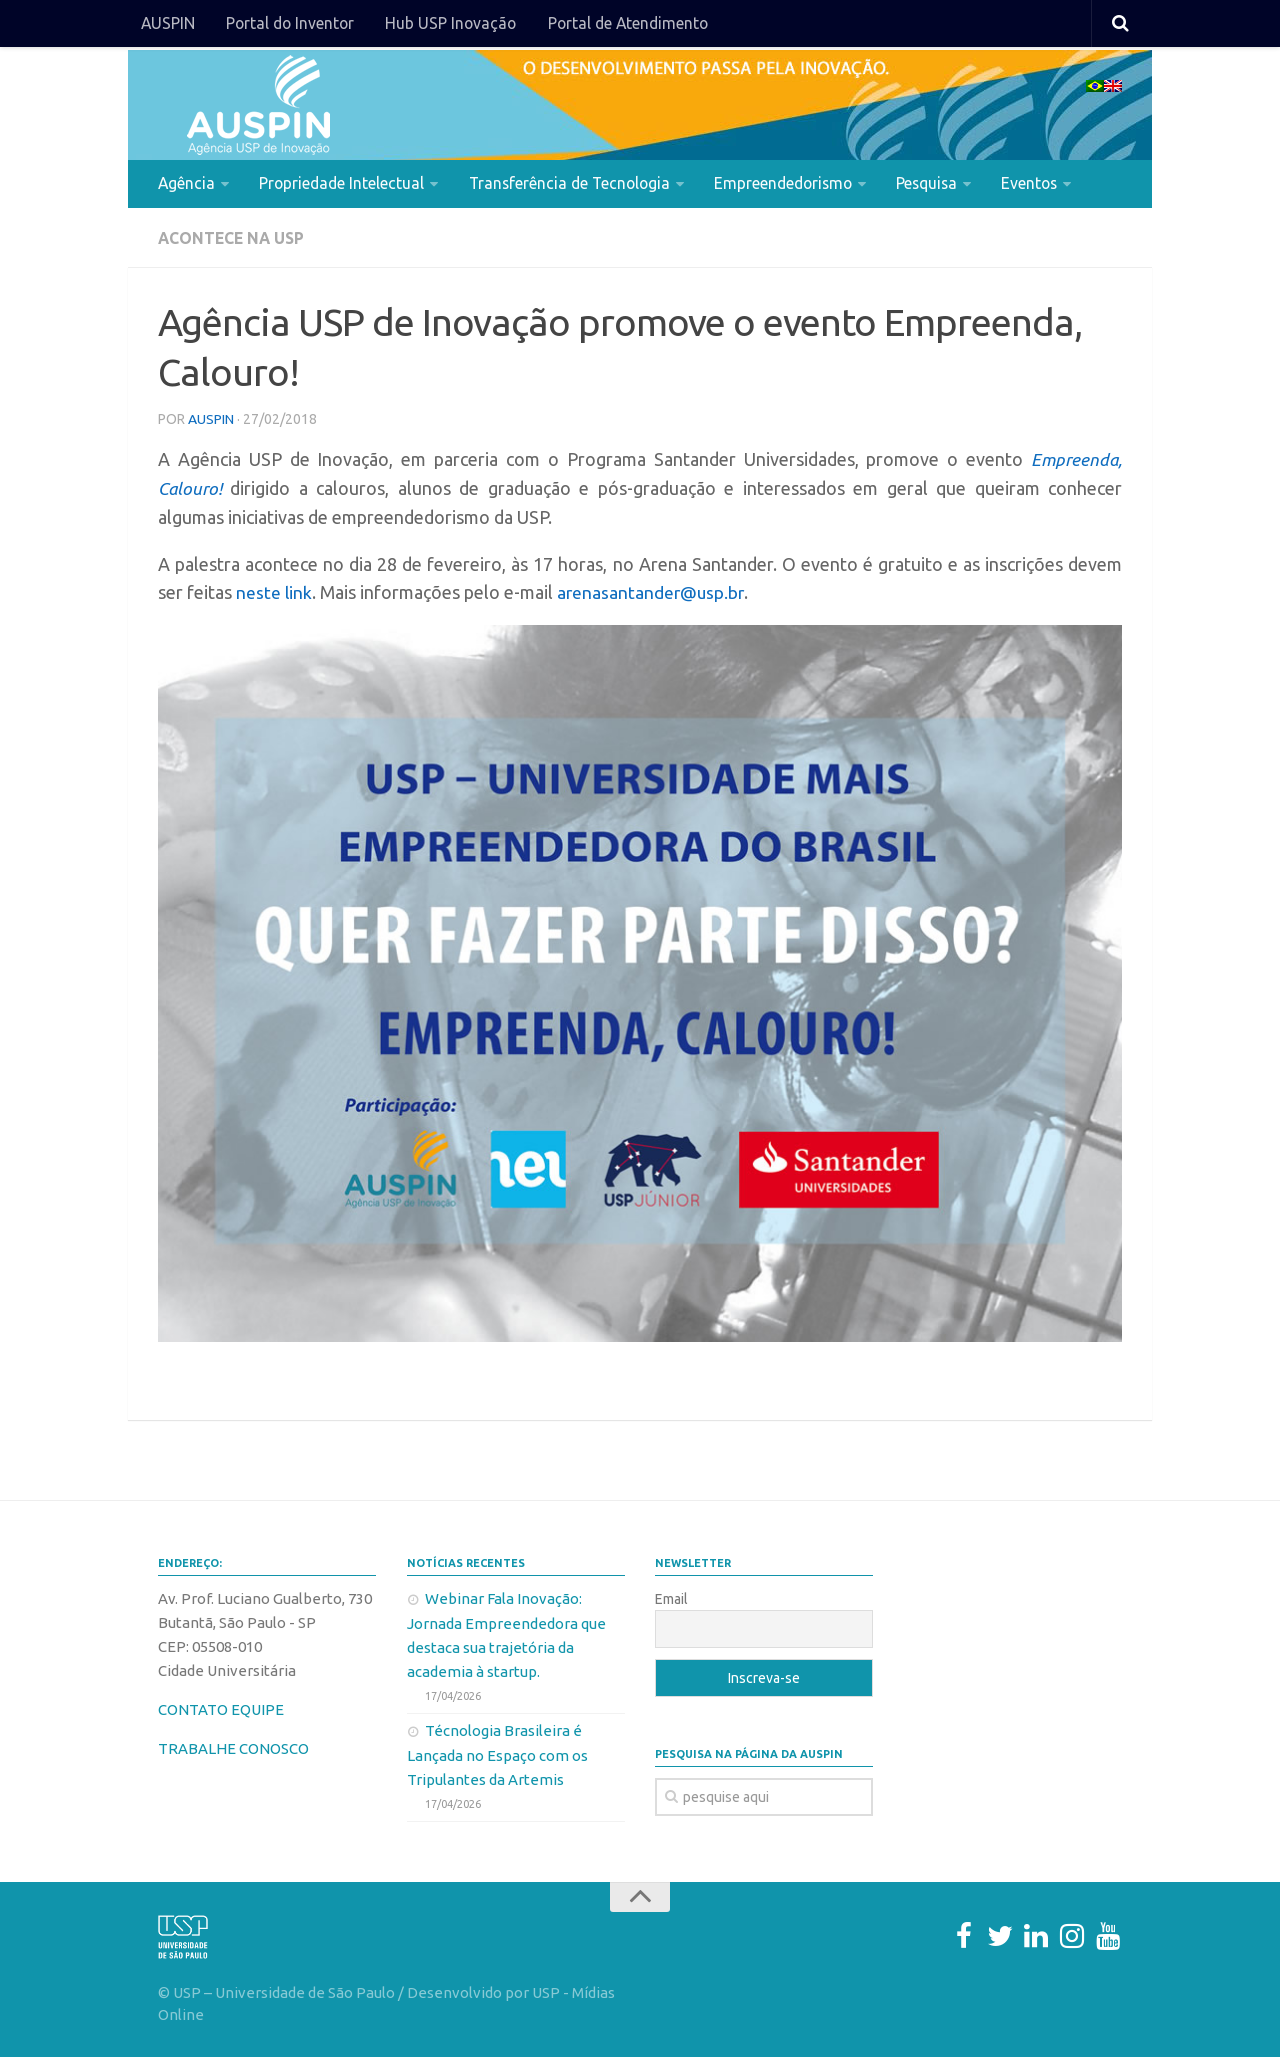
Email (671, 1600)
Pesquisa (933, 184)
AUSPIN (167, 24)
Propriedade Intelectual (341, 184)
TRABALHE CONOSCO (233, 1749)
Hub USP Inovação (449, 24)
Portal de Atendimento (626, 24)
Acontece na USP (233, 240)
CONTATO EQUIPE (221, 1710)
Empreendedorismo (787, 184)
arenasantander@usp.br (653, 594)
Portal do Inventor (289, 24)
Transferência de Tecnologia (570, 184)
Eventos (1036, 184)
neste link (274, 594)
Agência (186, 184)
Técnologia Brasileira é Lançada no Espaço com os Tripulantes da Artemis (497, 1756)
